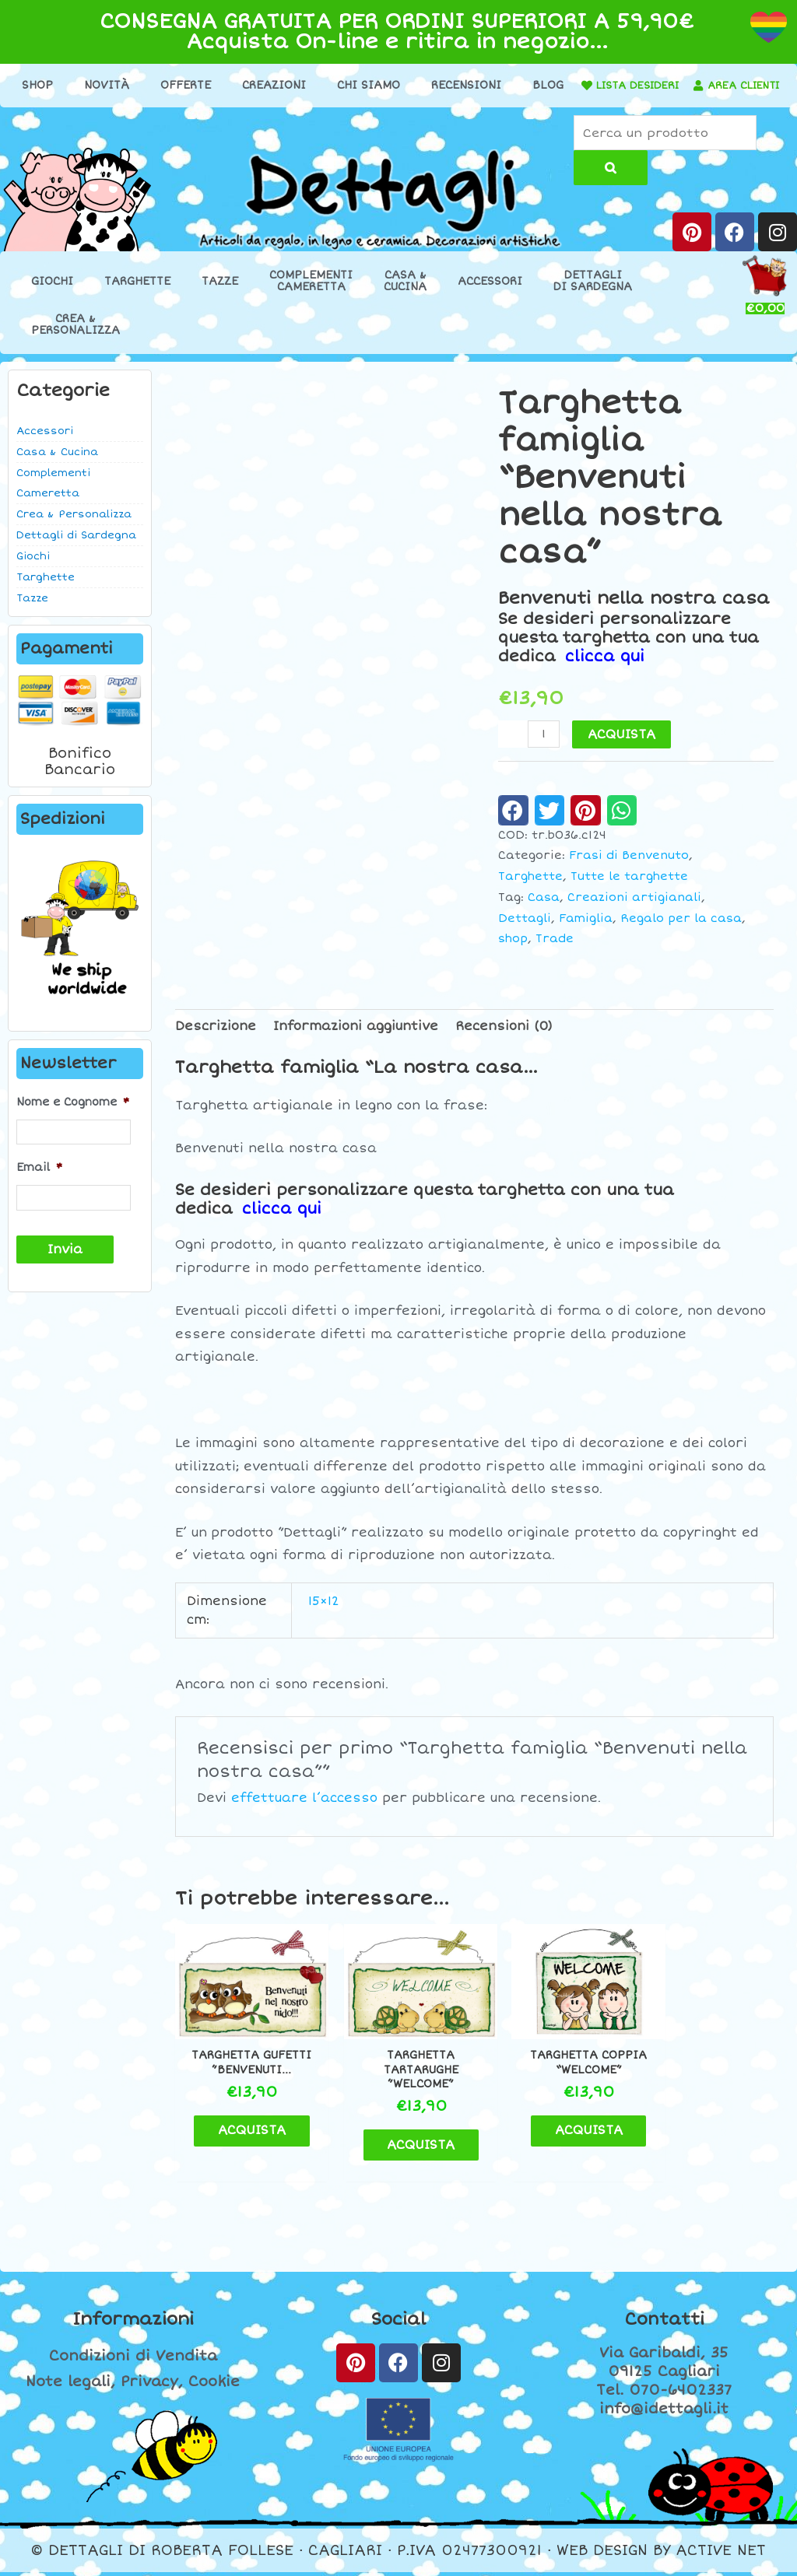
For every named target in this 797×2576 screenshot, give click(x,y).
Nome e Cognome (72, 1116)
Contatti (663, 2323)
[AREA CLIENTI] (350, 110)
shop (513, 953)
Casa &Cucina (405, 295)
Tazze (220, 296)
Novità (136, 85)
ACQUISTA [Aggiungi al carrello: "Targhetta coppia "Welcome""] (562, 2148)
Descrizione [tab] (215, 1040)
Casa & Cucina (57, 467)
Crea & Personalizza (74, 529)
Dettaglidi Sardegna (592, 295)
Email (39, 1182)
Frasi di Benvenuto (629, 870)
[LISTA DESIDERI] (646, 85)
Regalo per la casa (681, 932)
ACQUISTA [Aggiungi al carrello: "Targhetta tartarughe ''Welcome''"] (408, 2148)
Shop (67, 85)
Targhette (137, 296)
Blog (577, 85)
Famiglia (586, 932)
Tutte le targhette (629, 891)
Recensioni (496, 85)
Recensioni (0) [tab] (504, 1040)
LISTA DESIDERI (703, 85)
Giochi (52, 296)
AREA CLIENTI (400, 110)
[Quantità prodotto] (544, 748)
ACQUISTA (622, 748)
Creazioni (303, 85)
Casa (544, 912)
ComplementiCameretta (311, 295)
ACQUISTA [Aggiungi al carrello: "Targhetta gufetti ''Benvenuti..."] (255, 2148)
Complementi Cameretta (53, 498)
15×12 (323, 1615)
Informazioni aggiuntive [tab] (355, 1040)
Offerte (215, 85)
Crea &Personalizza (75, 339)
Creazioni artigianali (634, 912)
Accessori (490, 296)
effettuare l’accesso (304, 1812)
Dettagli (524, 932)
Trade (554, 953)
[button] (513, 824)
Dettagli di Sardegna (76, 550)
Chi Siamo (398, 85)
